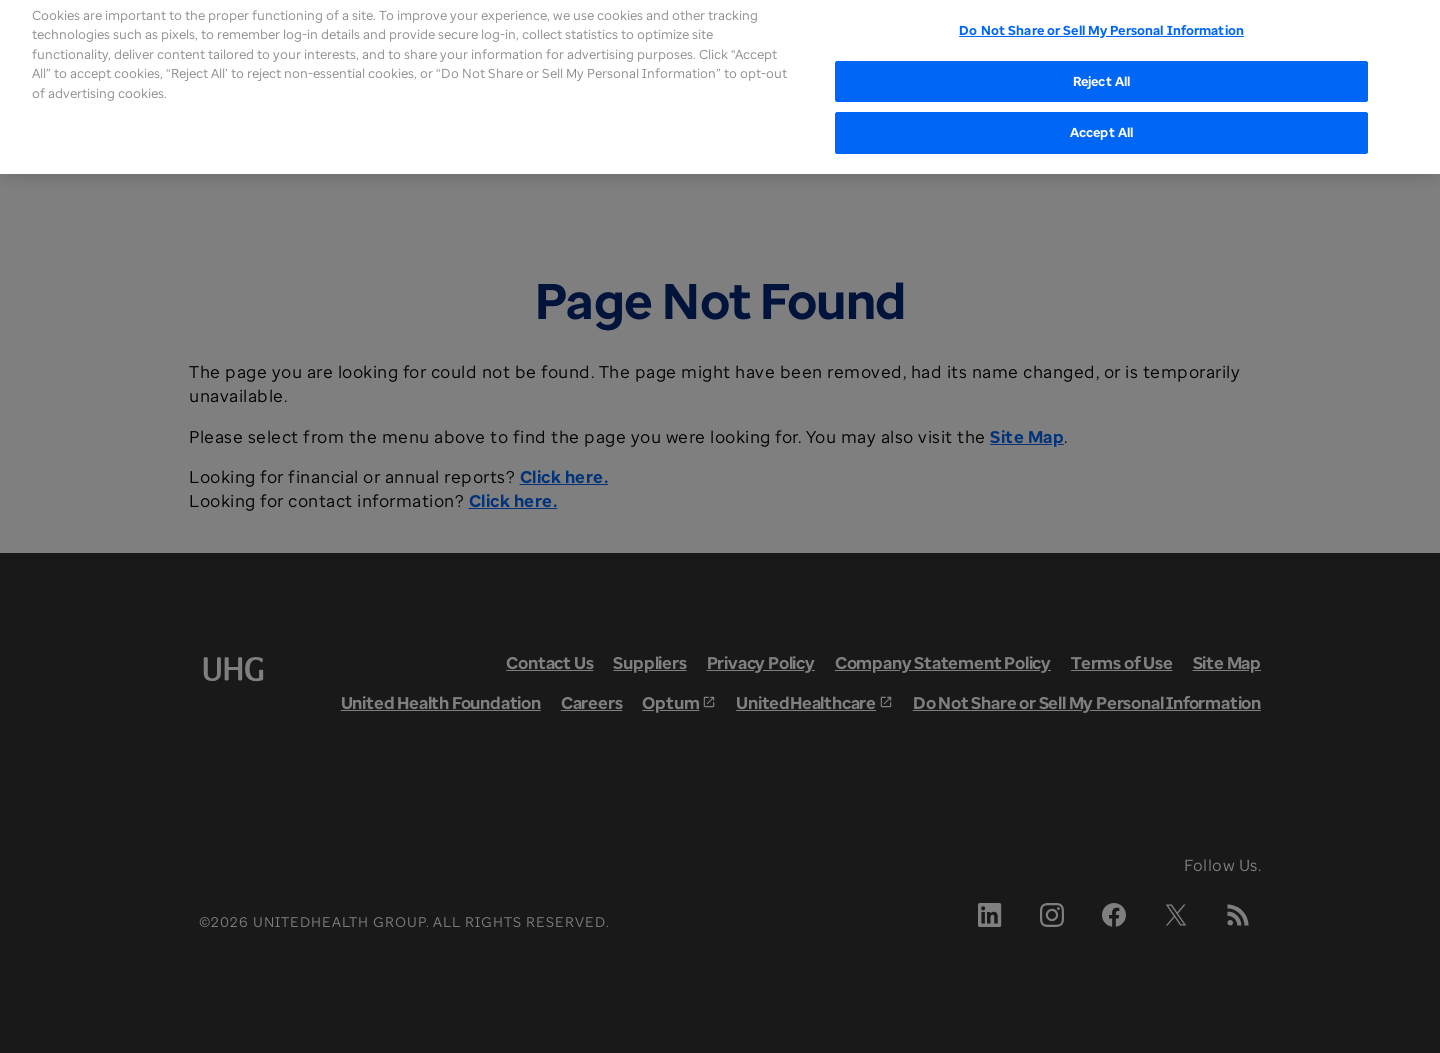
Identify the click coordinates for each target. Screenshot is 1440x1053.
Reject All (1101, 69)
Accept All (1101, 120)
